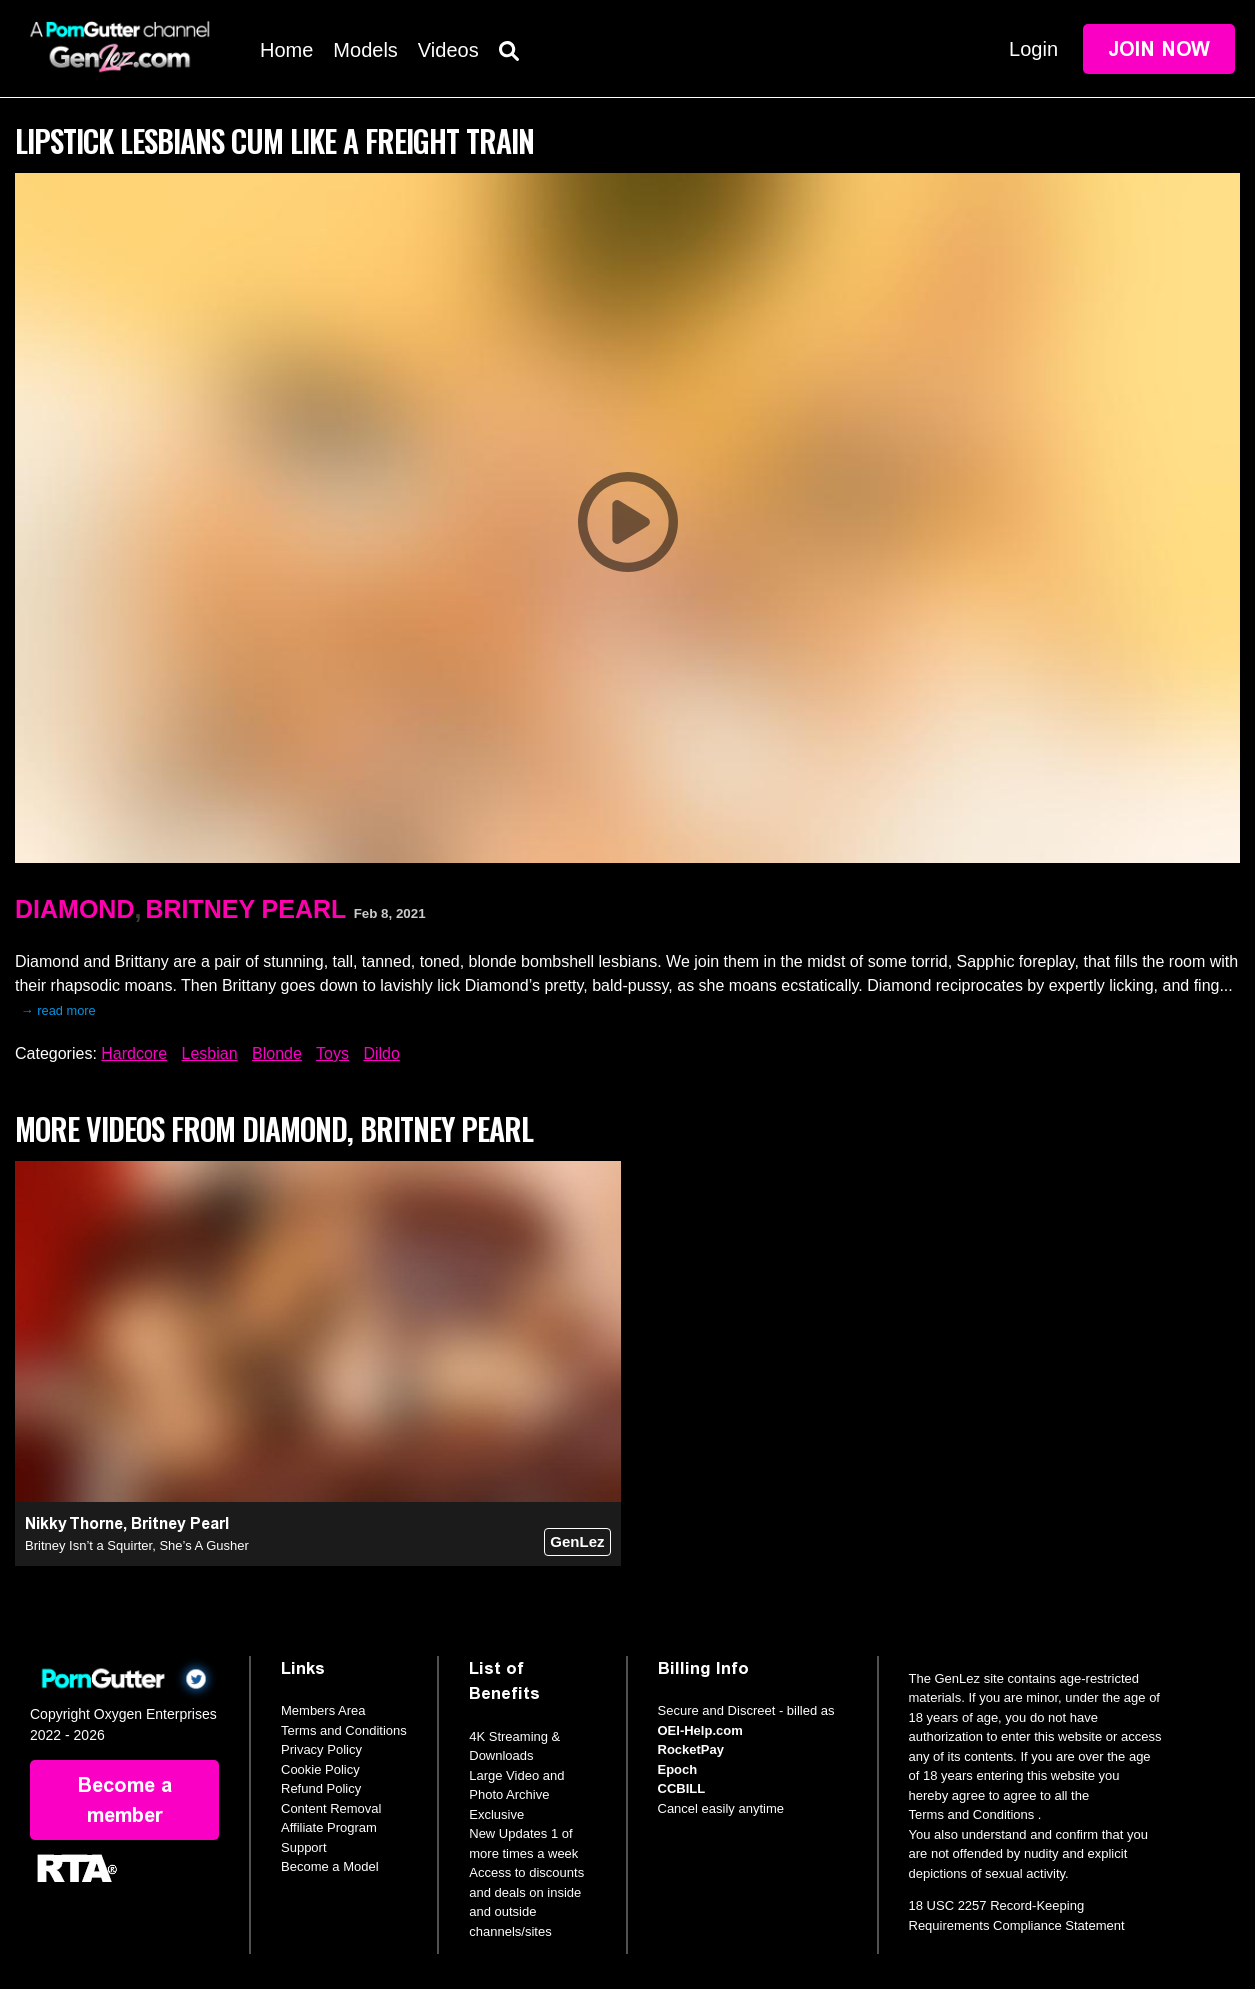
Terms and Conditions (344, 1730)
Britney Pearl (245, 909)
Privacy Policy (321, 1749)
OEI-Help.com (700, 1730)
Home (286, 50)
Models (365, 50)
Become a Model (330, 1866)
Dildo (381, 1053)
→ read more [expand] (58, 1010)
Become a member (125, 1800)
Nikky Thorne (74, 1523)
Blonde (277, 1053)
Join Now (1159, 49)
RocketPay (691, 1749)
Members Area (323, 1710)
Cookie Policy (320, 1769)
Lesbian (210, 1053)
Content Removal (331, 1808)
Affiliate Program (329, 1827)
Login (1033, 49)
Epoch (678, 1769)
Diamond (74, 909)
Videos (448, 50)
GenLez (577, 1541)
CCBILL (682, 1788)
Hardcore (134, 1053)
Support (304, 1847)
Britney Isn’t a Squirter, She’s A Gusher (137, 1545)
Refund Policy (321, 1788)
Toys (332, 1053)
